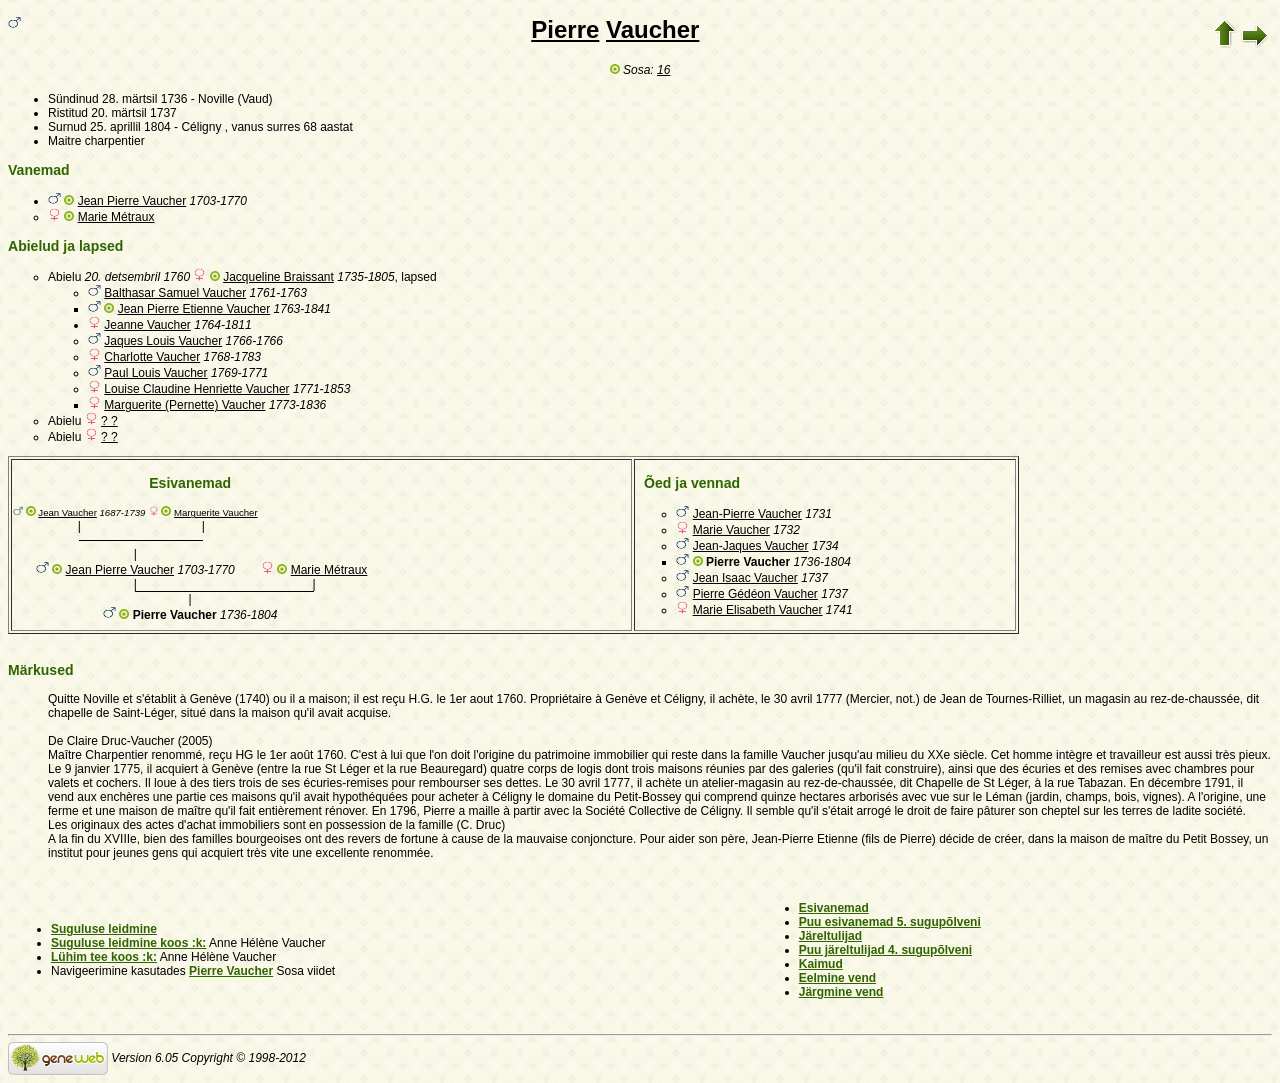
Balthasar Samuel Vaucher (175, 293)
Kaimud (821, 964)
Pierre (565, 29)
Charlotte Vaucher (152, 357)
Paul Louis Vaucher (155, 373)
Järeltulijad (830, 936)
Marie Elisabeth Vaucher (758, 610)
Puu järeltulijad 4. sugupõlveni (885, 950)
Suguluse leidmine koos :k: (128, 943)
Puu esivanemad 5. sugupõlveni (890, 922)
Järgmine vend (841, 992)
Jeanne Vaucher (147, 325)
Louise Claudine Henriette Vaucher (196, 389)
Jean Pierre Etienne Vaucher (194, 309)
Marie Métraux (116, 217)
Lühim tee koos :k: (104, 957)
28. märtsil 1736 (144, 99)
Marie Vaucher (731, 530)
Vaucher (652, 29)
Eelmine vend (837, 978)
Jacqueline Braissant (278, 277)
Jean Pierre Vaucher (132, 201)
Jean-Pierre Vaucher (747, 514)
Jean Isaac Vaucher (745, 578)
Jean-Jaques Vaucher (751, 546)
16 (663, 70)
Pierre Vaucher (231, 971)
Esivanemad (834, 908)
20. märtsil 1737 (133, 113)
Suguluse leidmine (104, 929)
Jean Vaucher (67, 512)
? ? (109, 421)
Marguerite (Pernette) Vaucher (184, 405)
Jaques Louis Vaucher (163, 341)
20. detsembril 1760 (137, 277)
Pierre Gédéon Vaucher (755, 594)
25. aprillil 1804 (130, 127)
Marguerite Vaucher (216, 512)
